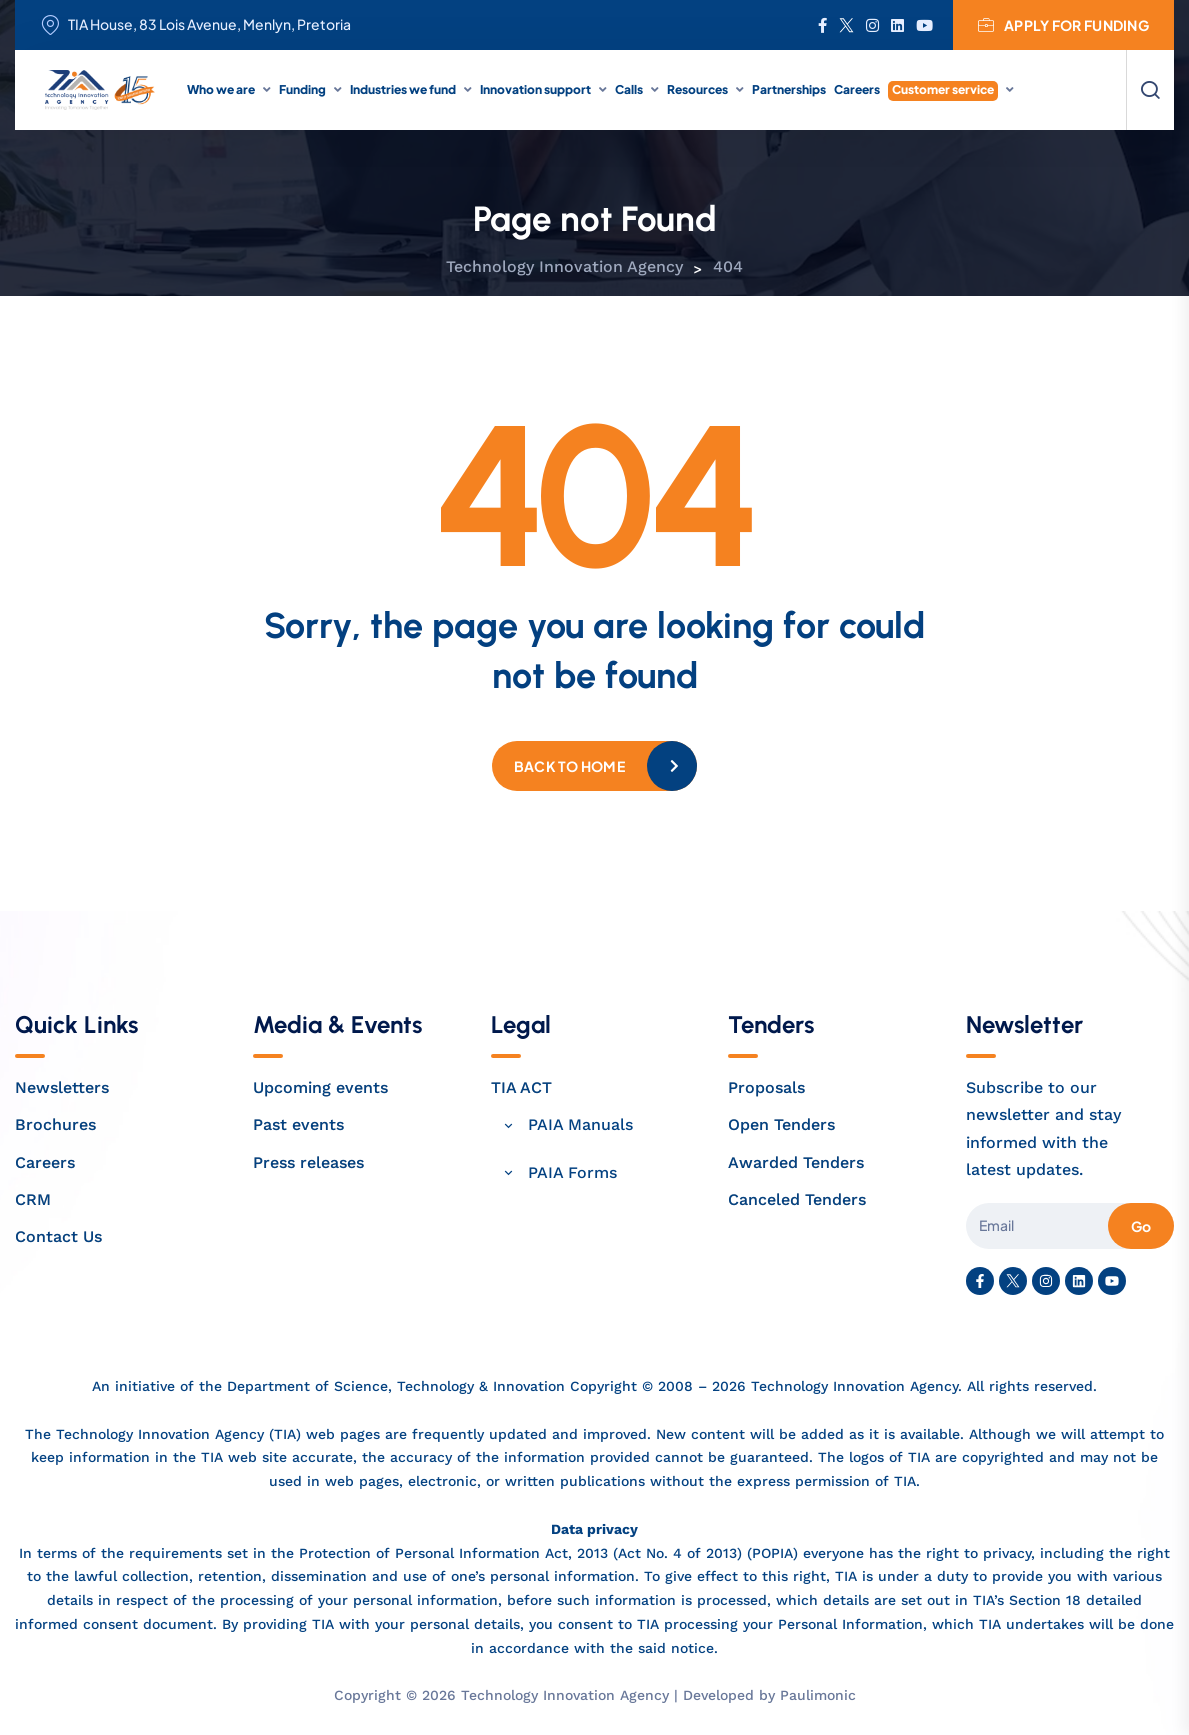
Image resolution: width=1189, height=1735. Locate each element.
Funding (302, 89)
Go (1141, 1226)
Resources (697, 89)
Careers (857, 89)
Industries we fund (403, 89)
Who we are (221, 89)
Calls (629, 89)
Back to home (569, 766)
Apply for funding (1063, 25)
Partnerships (789, 89)
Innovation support (535, 89)
